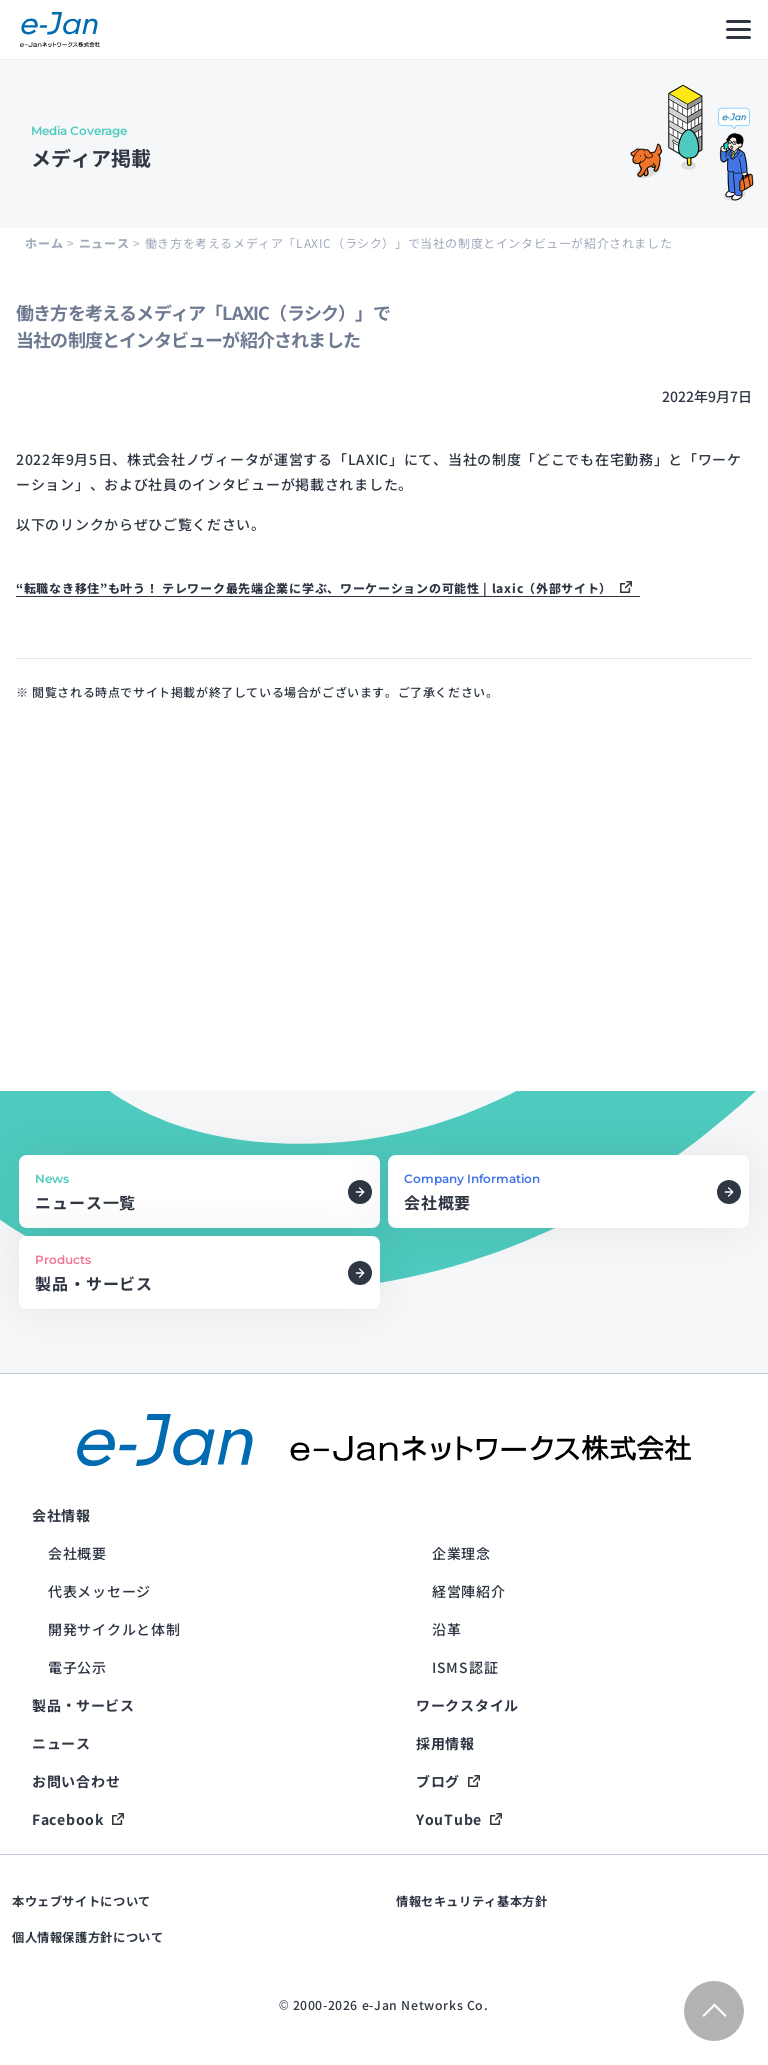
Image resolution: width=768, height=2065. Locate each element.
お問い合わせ (76, 1781)
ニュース (104, 242)
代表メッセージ (99, 1591)
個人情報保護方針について (87, 1937)
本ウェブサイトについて (81, 1901)
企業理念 (461, 1553)
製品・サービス (83, 1705)
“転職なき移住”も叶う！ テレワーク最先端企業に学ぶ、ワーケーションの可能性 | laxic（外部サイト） (314, 587)
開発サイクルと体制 (114, 1629)
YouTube (449, 1819)
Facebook (68, 1819)
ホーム (44, 242)
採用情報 (445, 1743)
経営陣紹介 (469, 1591)
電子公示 (77, 1667)
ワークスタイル (467, 1705)
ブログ (438, 1781)
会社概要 (77, 1553)
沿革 (446, 1629)
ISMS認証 (465, 1667)
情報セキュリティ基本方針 (471, 1901)
